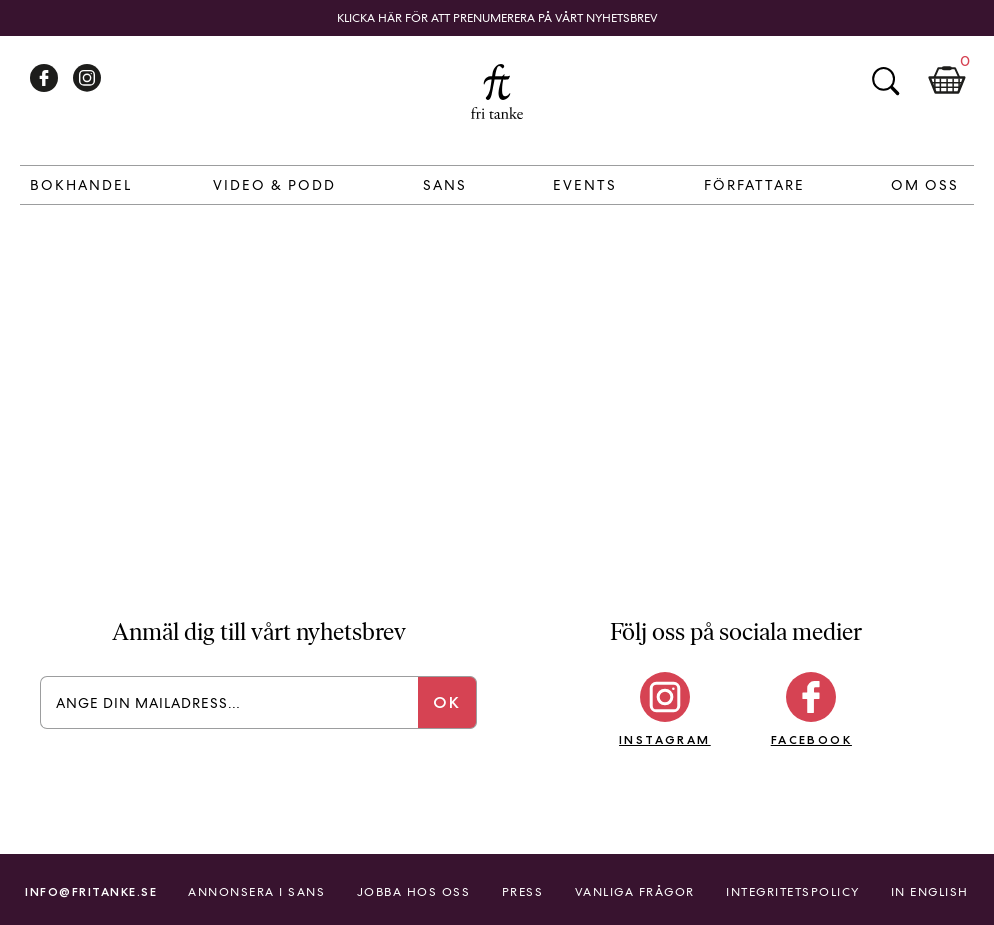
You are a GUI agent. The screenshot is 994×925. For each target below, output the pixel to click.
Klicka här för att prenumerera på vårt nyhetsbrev (497, 18)
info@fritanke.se (91, 891)
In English (930, 892)
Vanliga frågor (635, 892)
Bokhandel (81, 185)
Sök (885, 81)
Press (523, 892)
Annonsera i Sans (256, 892)
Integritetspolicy (793, 892)
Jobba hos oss (414, 892)
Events (585, 185)
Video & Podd (274, 185)
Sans (445, 185)
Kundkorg (947, 81)
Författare (754, 185)
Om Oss (925, 185)
